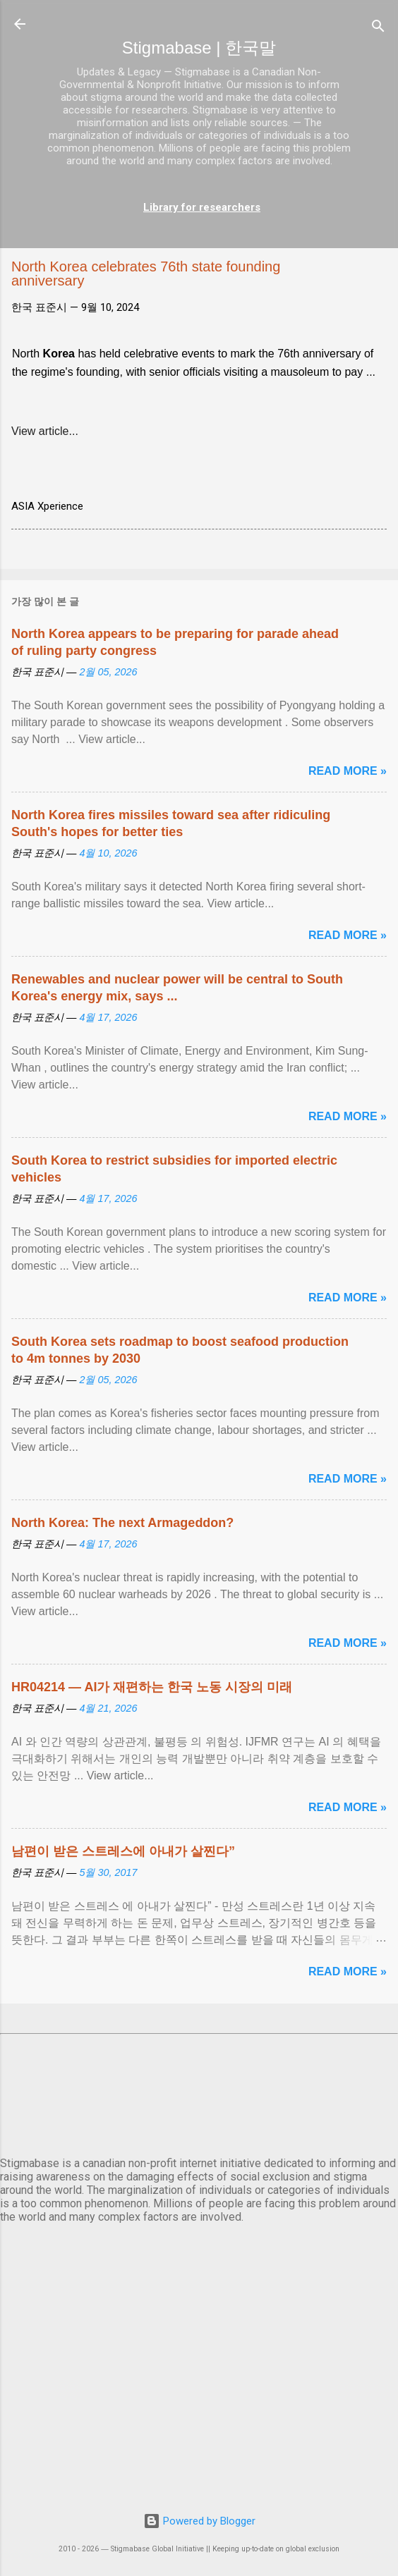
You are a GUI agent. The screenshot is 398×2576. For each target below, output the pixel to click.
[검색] (378, 28)
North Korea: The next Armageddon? (122, 1523)
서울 (199, 2092)
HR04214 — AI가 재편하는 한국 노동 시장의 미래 (151, 1687)
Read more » (347, 771)
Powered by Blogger (199, 2521)
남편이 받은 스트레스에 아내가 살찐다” (123, 1851)
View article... (44, 431)
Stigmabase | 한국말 (199, 47)
